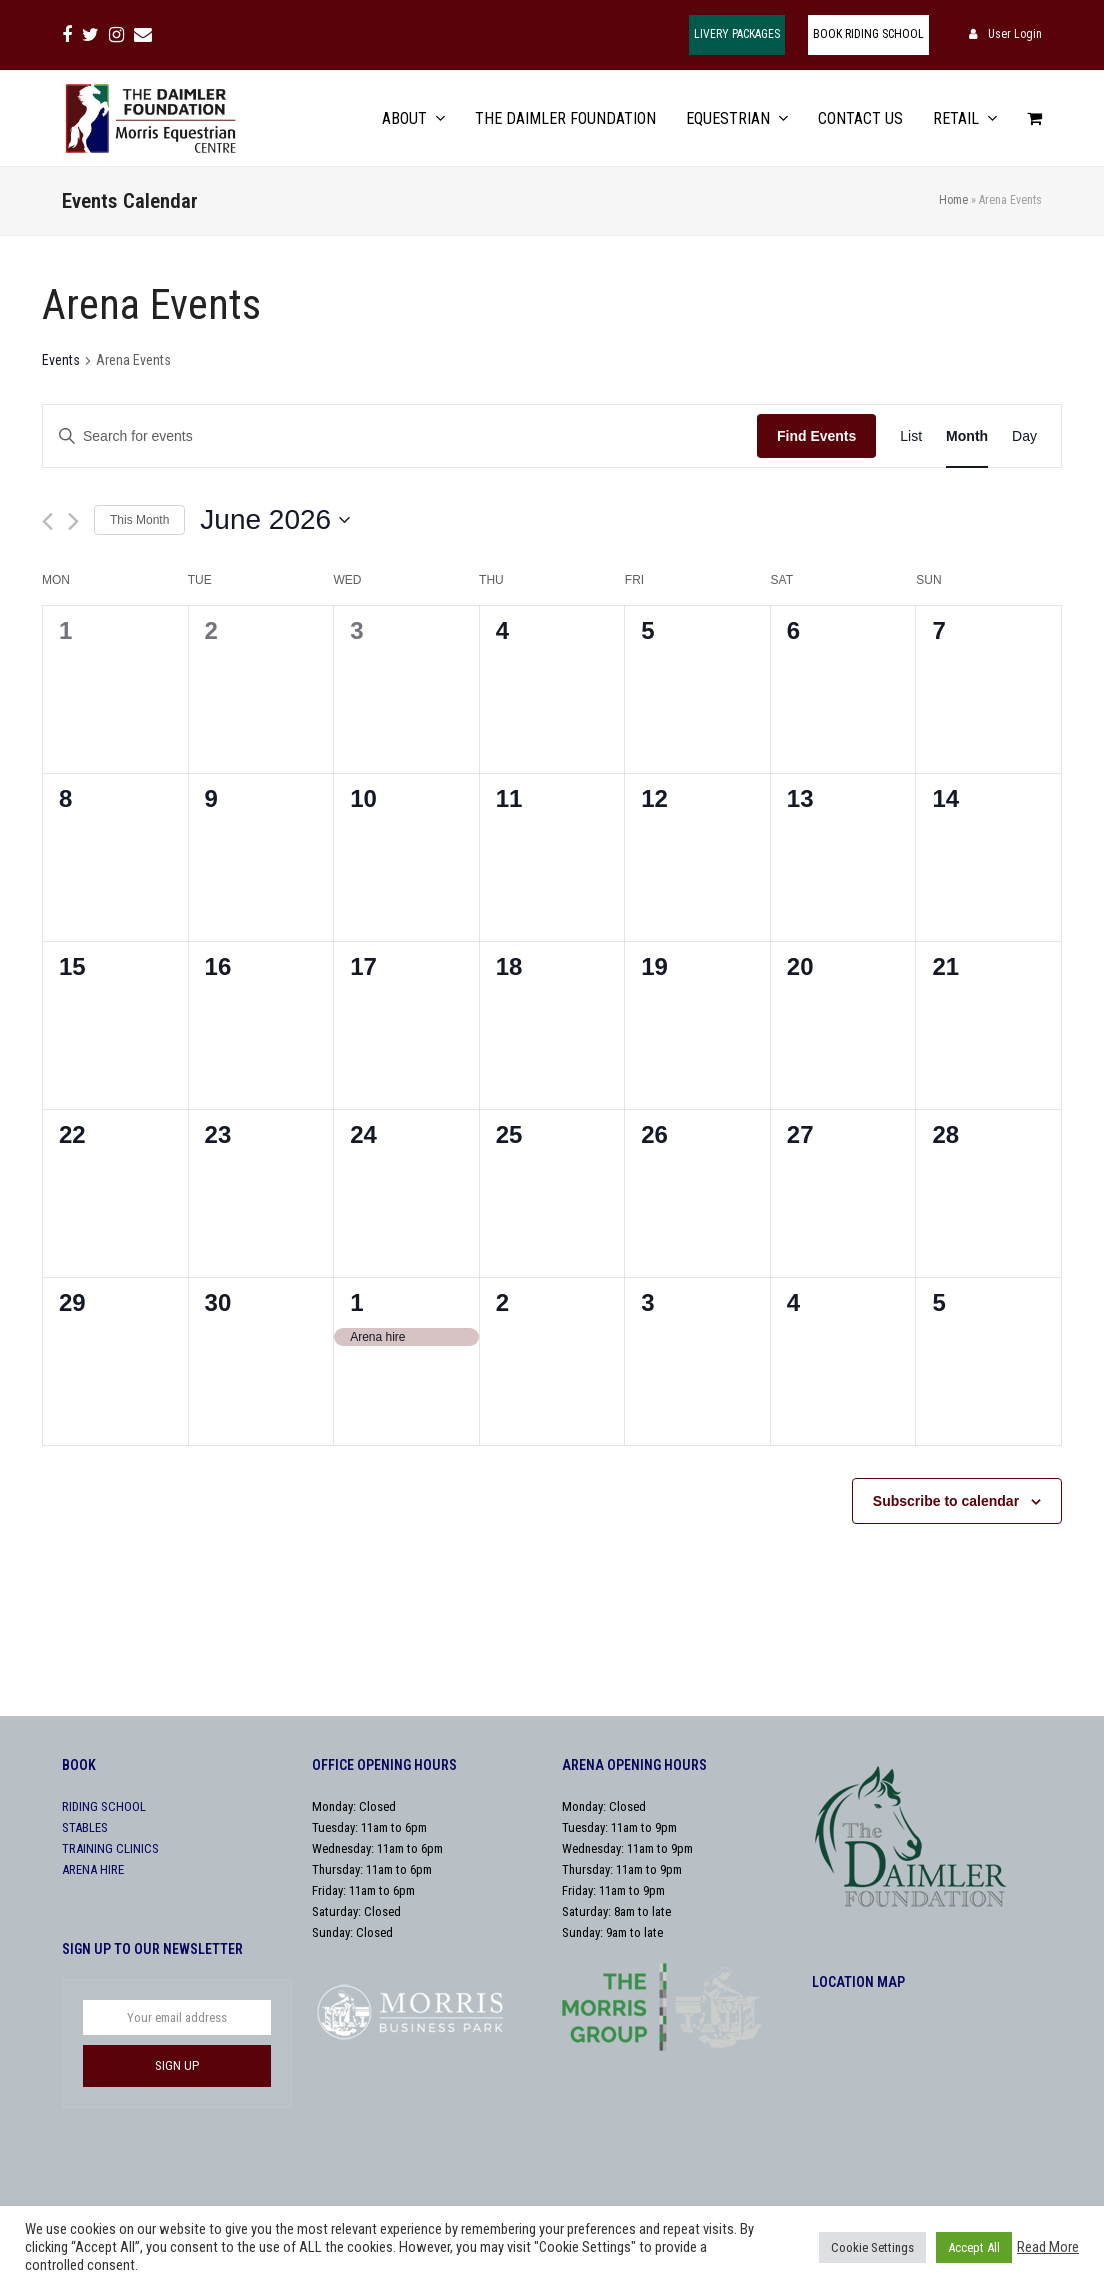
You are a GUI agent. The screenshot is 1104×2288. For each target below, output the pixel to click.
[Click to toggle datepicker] (275, 520)
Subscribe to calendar (946, 1501)
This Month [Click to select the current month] (139, 520)
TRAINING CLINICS (110, 1848)
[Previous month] (47, 521)
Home (953, 200)
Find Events (816, 436)
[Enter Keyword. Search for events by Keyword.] (400, 436)
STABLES (85, 1827)
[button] (1034, 118)
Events (61, 360)
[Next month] (73, 521)
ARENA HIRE (93, 1869)
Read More (1048, 2247)
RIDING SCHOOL (104, 1806)
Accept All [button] (974, 2247)
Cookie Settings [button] (872, 2247)
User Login (1015, 34)
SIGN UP (177, 2065)
